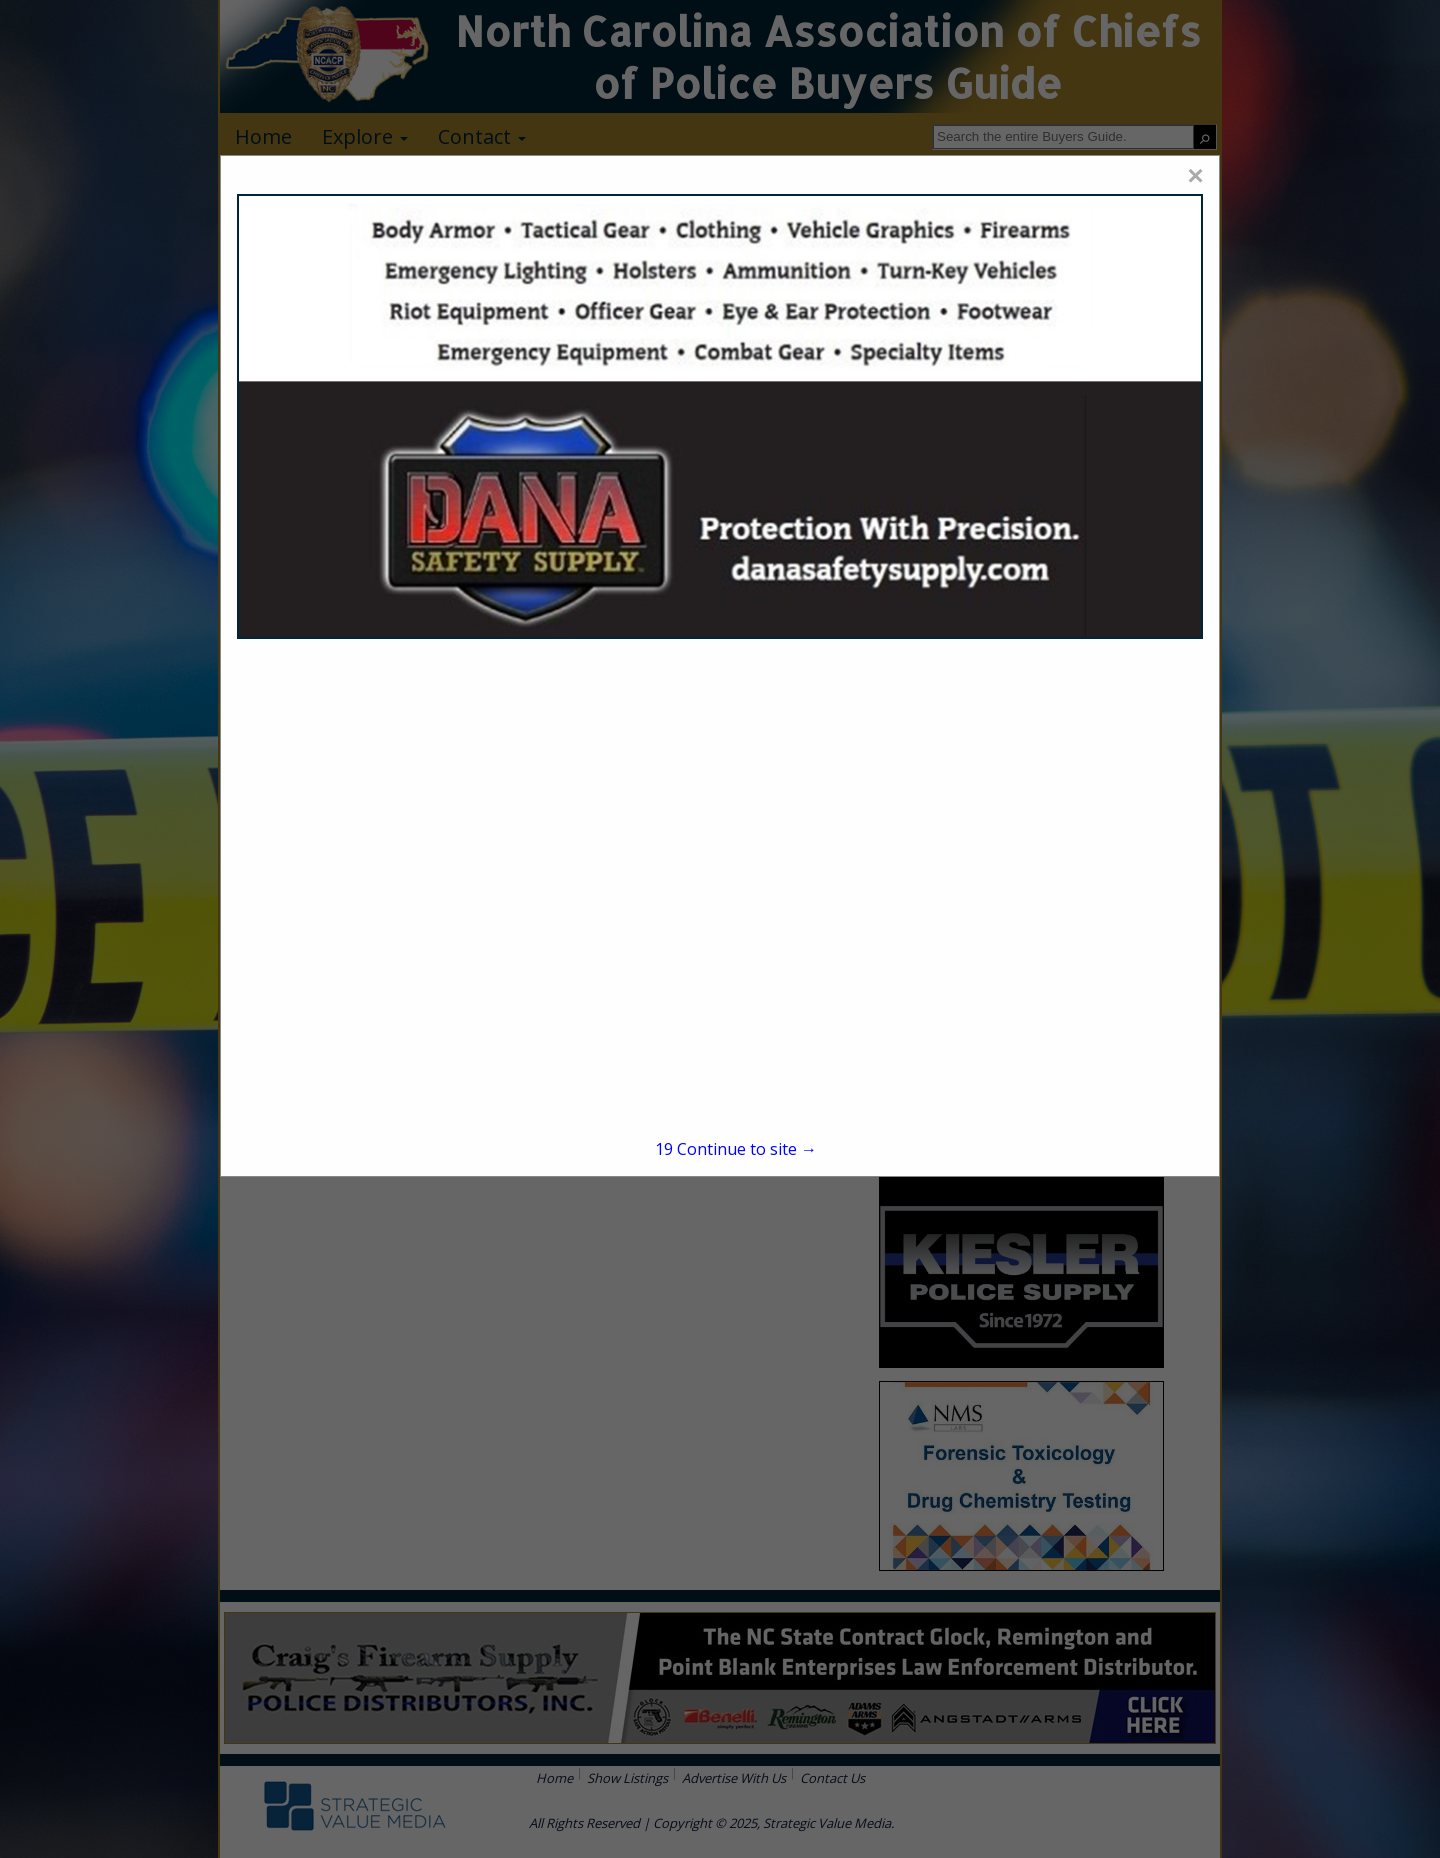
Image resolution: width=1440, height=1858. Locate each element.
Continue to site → (736, 1149)
